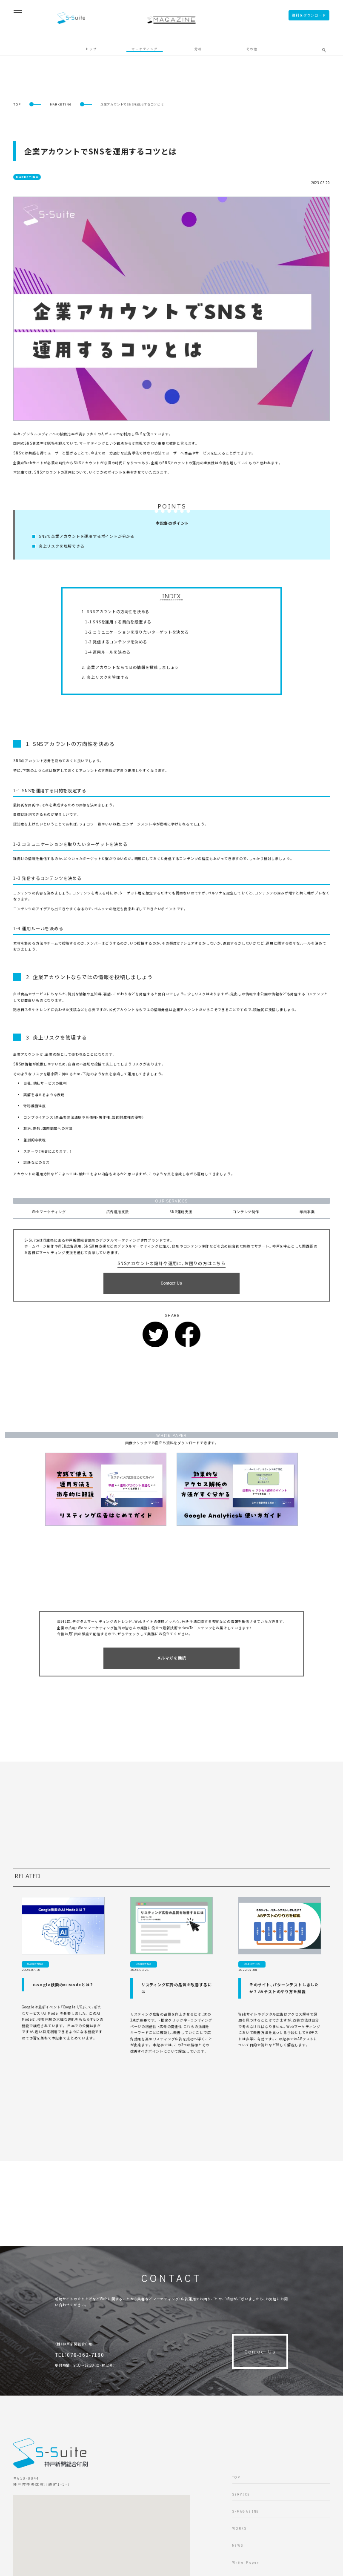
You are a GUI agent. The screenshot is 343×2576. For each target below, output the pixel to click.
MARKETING (60, 104)
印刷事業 (307, 1211)
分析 (198, 49)
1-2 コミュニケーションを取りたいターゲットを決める (137, 632)
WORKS (239, 2528)
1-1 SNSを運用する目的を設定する (118, 622)
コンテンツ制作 (246, 1211)
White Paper (246, 2563)
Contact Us (260, 2351)
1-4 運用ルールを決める (107, 652)
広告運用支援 (117, 1211)
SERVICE (241, 2494)
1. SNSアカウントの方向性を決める (115, 611)
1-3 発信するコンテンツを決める (116, 642)
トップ (91, 49)
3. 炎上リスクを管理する (105, 677)
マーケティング (144, 49)
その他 (251, 49)
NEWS (238, 2545)
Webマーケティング (49, 1211)
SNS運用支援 (180, 1211)
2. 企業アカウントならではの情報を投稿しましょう (130, 667)
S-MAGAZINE (245, 2511)
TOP (16, 104)
